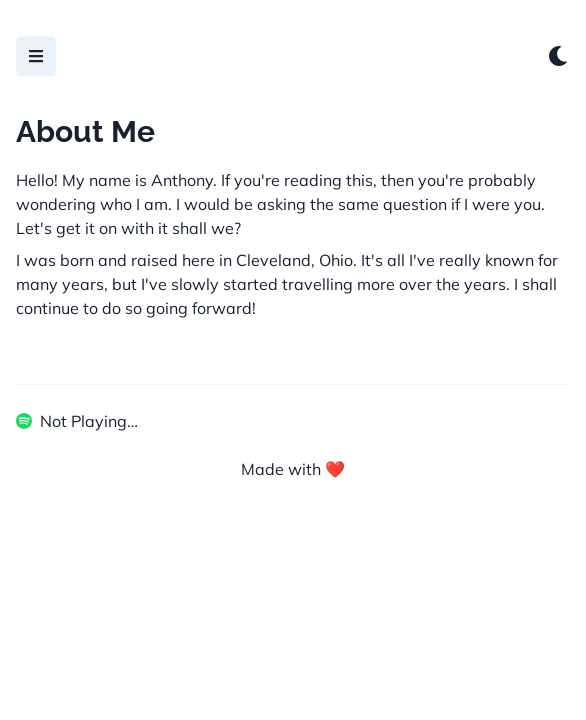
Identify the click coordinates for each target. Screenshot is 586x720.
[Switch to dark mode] (558, 56)
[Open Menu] (36, 56)
